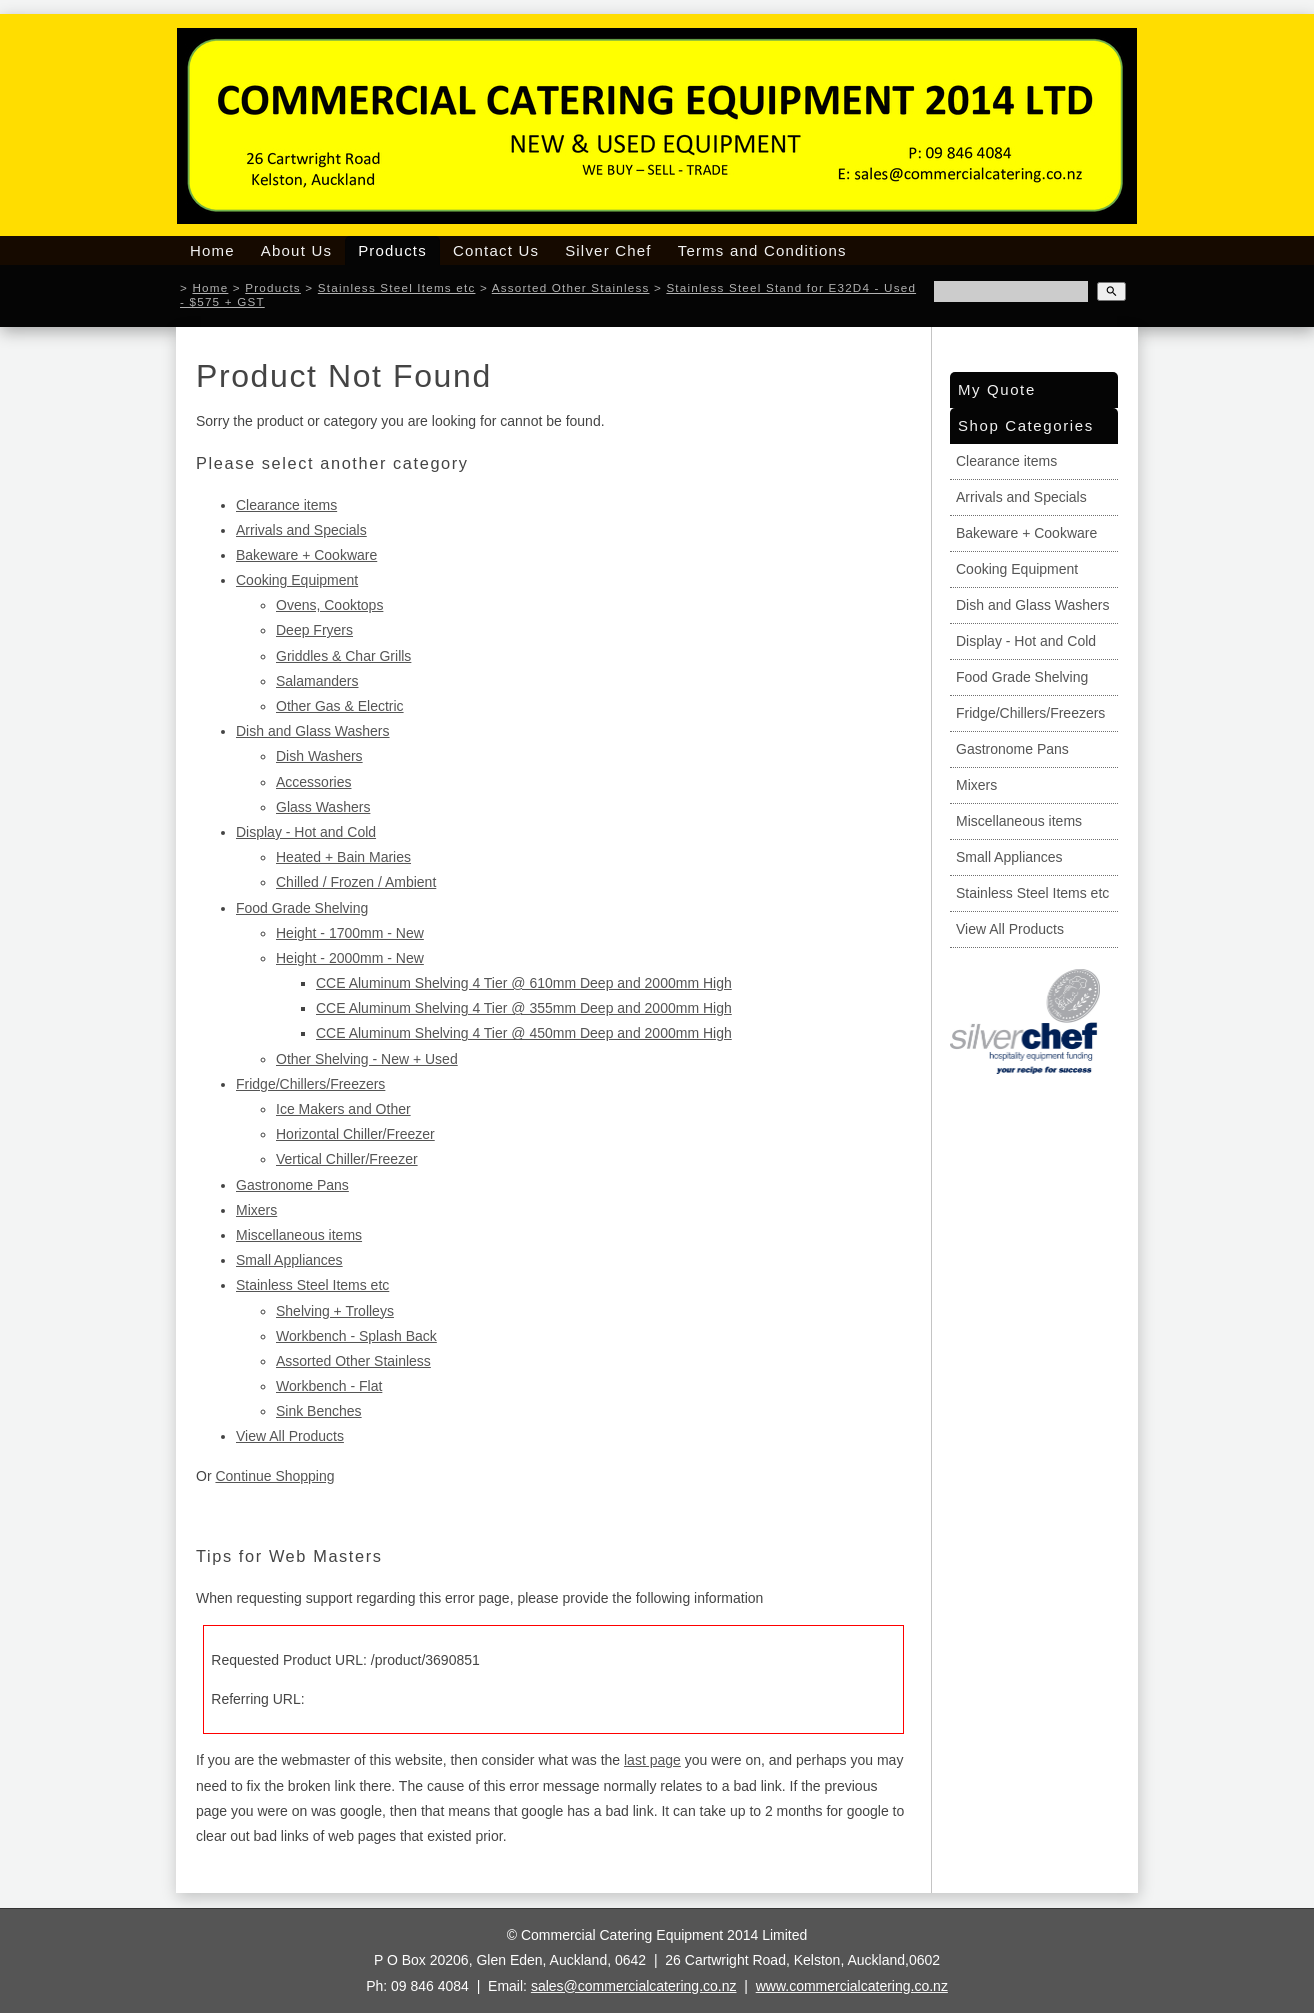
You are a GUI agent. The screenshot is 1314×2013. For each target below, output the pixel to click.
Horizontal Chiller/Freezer (355, 1134)
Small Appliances (289, 1260)
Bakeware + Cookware (306, 555)
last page (652, 1760)
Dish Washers (319, 756)
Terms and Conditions (762, 250)
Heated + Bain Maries (343, 857)
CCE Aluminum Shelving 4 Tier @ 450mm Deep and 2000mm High (524, 1033)
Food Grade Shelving (302, 908)
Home (212, 250)
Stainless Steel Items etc (397, 287)
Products (392, 250)
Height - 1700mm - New (350, 933)
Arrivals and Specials (301, 530)
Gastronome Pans (292, 1185)
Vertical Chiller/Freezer (347, 1159)
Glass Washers (323, 807)
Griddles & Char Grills (343, 656)
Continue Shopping (274, 1476)
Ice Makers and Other (343, 1109)
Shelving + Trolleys (335, 1311)
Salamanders (317, 681)
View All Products (290, 1436)
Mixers (256, 1210)
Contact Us (496, 250)
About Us (296, 250)
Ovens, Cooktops (329, 605)
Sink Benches (319, 1411)
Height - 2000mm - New (350, 958)
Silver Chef (608, 250)
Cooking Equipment (297, 580)
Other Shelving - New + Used (367, 1059)
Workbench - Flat (329, 1386)
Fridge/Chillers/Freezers (310, 1084)
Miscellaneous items (299, 1235)
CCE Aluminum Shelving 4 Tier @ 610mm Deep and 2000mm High (524, 983)
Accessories (313, 782)
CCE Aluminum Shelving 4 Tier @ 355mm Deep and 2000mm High (524, 1008)
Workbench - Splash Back (356, 1336)
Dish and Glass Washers (313, 731)
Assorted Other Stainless (571, 287)
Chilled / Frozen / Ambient (356, 882)
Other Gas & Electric (340, 706)
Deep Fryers (314, 630)
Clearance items (286, 505)
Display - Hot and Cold (306, 832)
